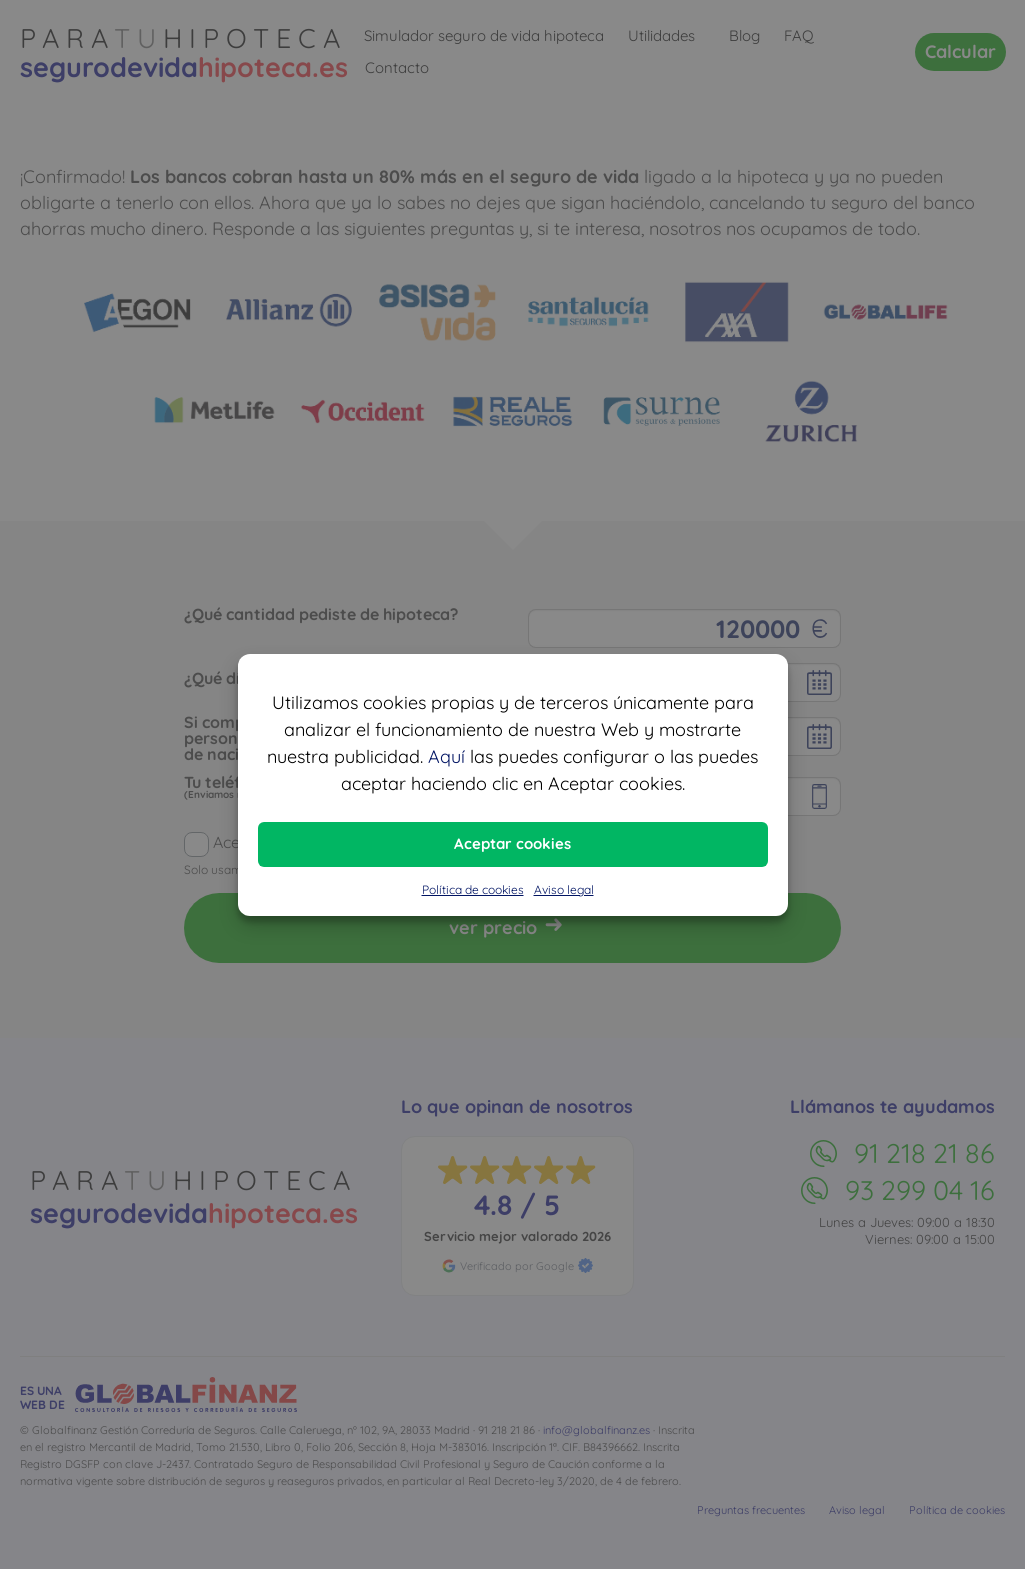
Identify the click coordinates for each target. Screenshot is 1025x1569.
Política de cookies (473, 889)
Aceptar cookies (512, 843)
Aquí (446, 756)
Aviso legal (564, 889)
